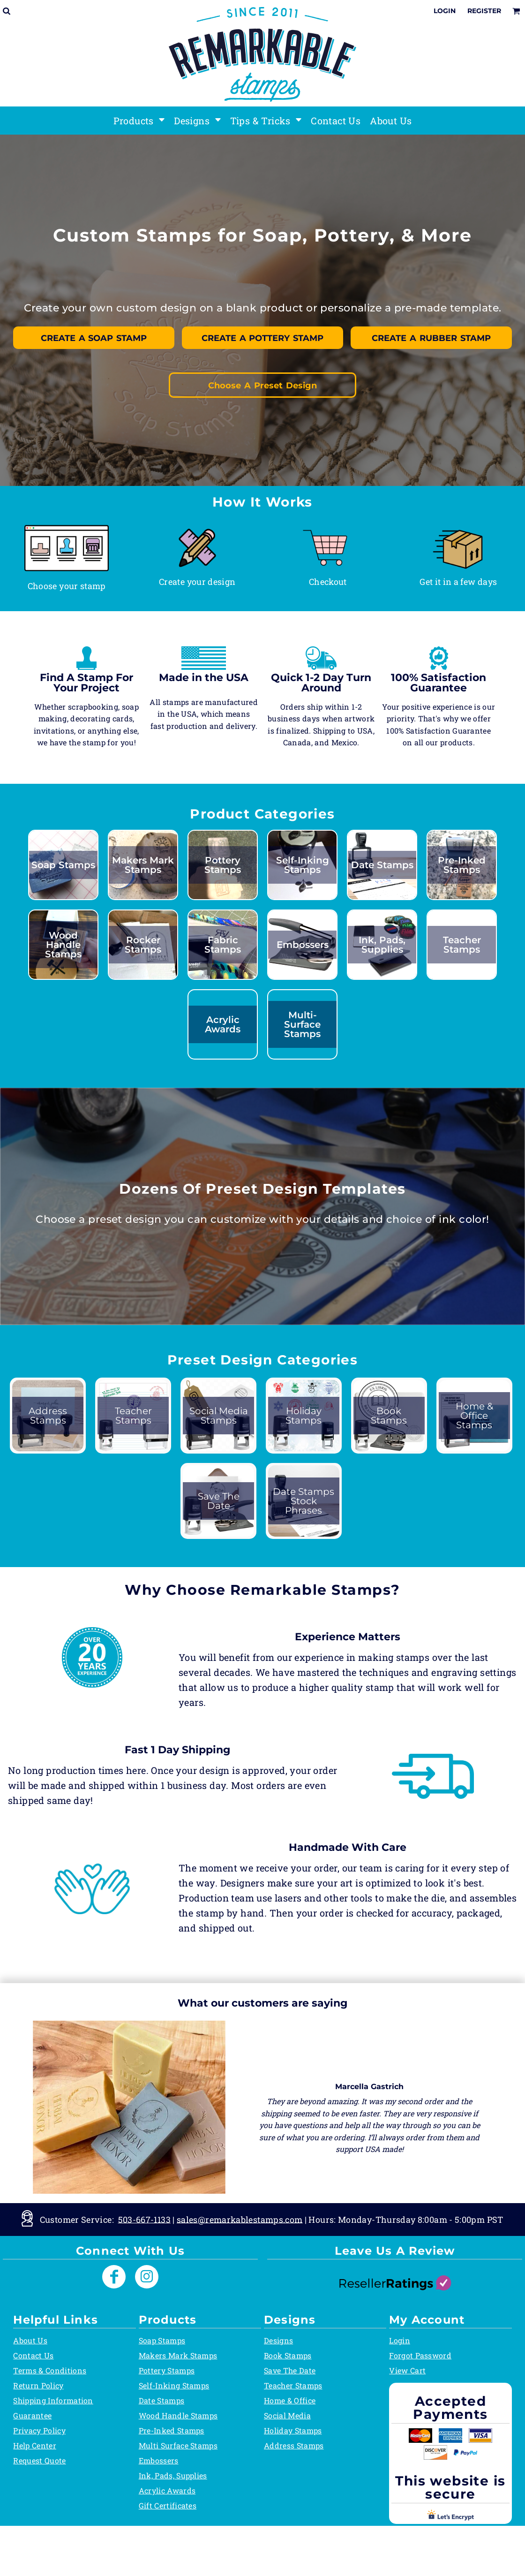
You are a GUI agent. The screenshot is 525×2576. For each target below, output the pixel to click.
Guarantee (32, 2415)
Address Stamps (293, 2445)
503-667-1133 (144, 2219)
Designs (278, 2340)
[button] (66, 548)
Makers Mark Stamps (178, 2355)
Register (484, 11)
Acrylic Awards (167, 2490)
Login (445, 11)
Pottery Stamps (167, 2370)
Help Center (34, 2445)
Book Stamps (288, 2355)
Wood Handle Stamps (178, 2415)
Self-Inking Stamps (174, 2385)
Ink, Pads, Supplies (173, 2475)
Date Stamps (162, 2400)
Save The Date (289, 2370)
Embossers (159, 2460)
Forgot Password (420, 2355)
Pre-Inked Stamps (171, 2430)
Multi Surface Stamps (178, 2445)
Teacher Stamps (293, 2385)
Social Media (287, 2415)
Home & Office (289, 2400)
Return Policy (38, 2385)
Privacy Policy (39, 2430)
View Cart (407, 2370)
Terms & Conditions (49, 2370)
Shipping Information (53, 2400)
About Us (30, 2340)
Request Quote (39, 2460)
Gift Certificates (167, 2505)
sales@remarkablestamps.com (239, 2219)
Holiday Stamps (293, 2430)
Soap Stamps (162, 2340)
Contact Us (33, 2355)
